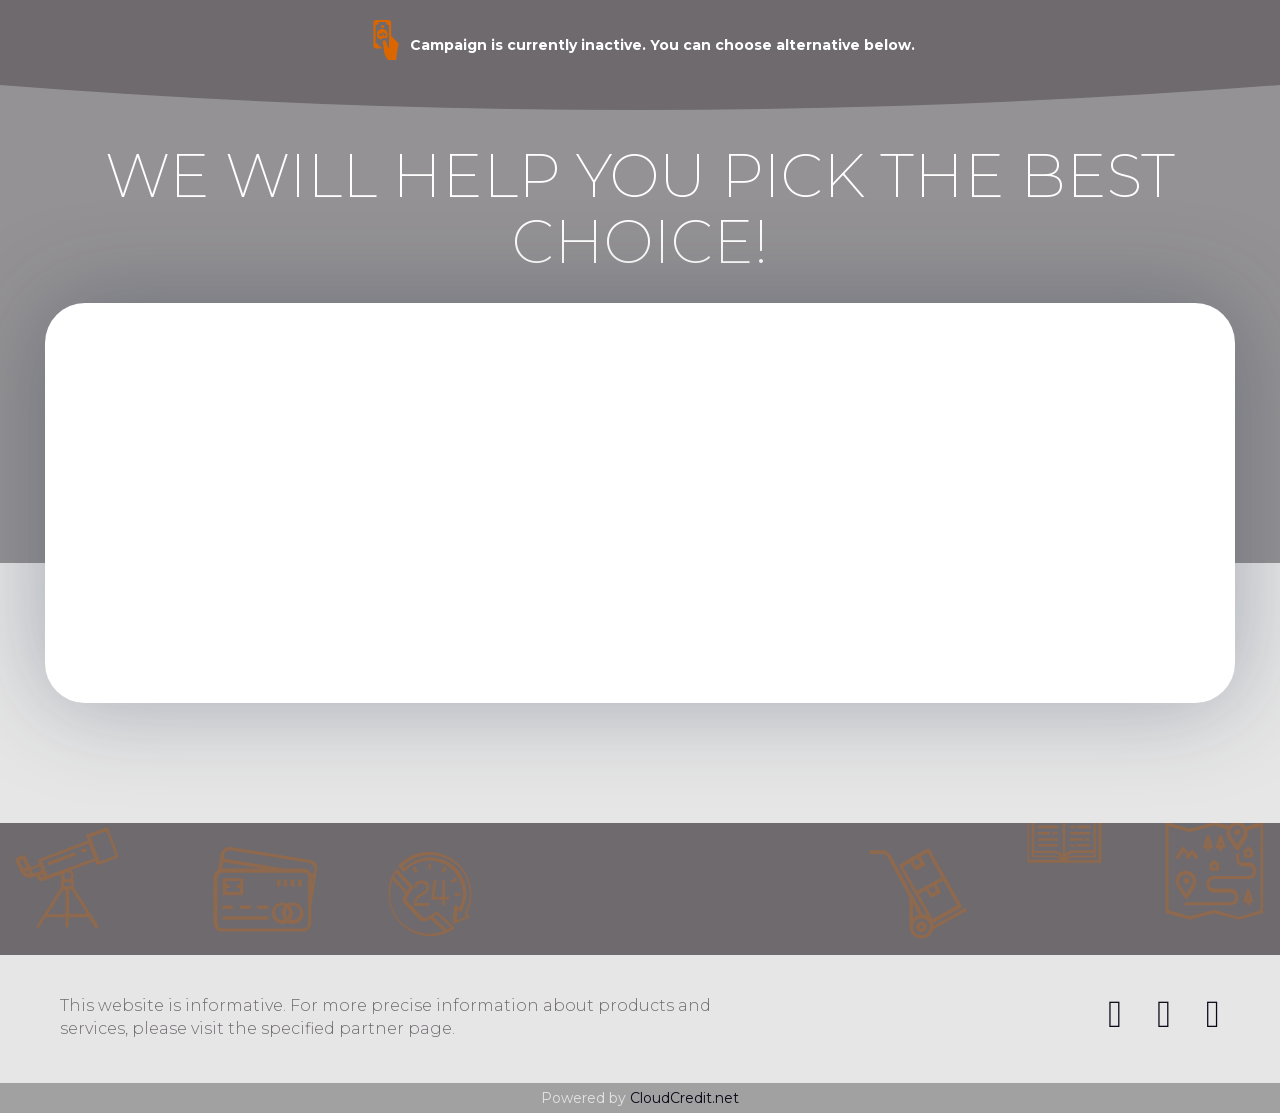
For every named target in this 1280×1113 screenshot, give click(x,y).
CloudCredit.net (684, 1098)
